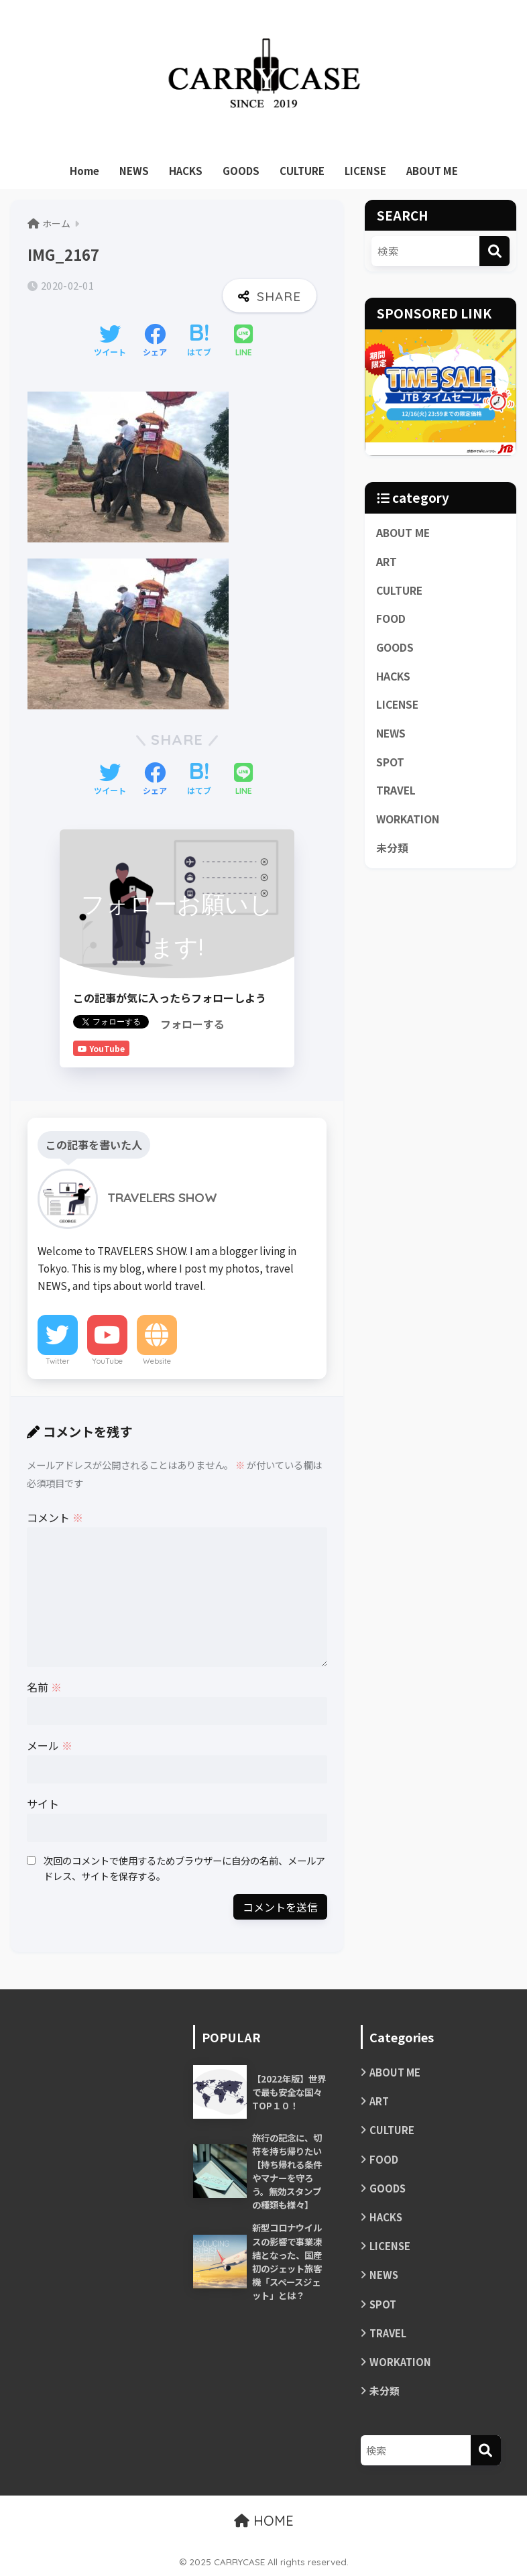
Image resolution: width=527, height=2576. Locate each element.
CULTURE (302, 171)
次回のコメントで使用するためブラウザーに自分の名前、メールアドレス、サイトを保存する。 (184, 1868)
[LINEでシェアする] (243, 341)
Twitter (58, 1361)
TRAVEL (396, 790)
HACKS (185, 171)
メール (49, 1745)
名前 (44, 1687)
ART (386, 561)
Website (157, 1361)
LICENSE (365, 171)
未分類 (392, 848)
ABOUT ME (432, 171)
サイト (43, 1804)
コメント (55, 1517)
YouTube (107, 1361)
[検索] (494, 251)
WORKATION (407, 819)
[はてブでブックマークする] (199, 341)
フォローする (192, 1024)
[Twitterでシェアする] (110, 341)
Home (84, 171)
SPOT (390, 762)
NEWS (134, 171)
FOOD (391, 618)
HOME (264, 2520)
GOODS (241, 171)
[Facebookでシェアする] (155, 341)
